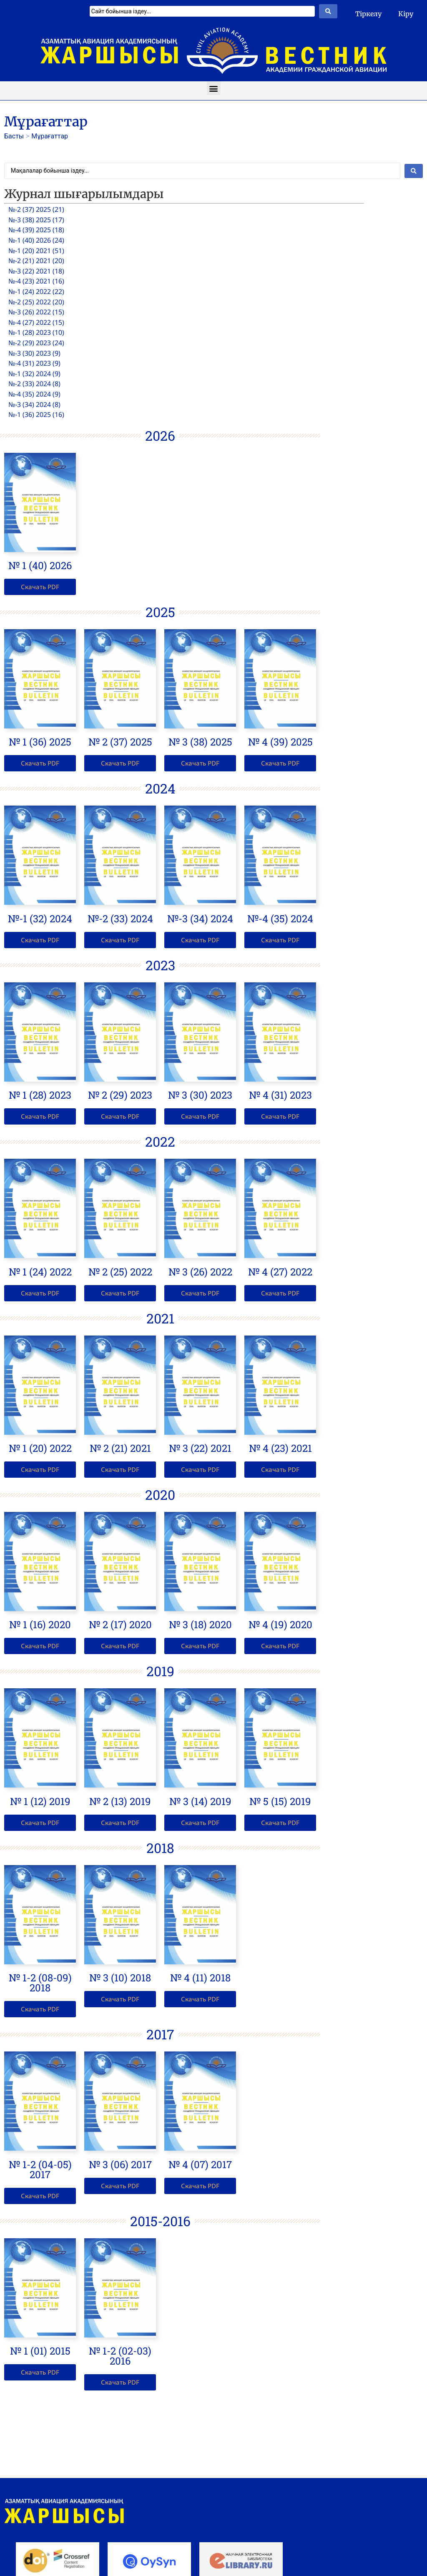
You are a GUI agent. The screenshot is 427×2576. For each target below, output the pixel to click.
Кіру (405, 14)
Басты (14, 136)
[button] (214, 88)
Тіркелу (368, 14)
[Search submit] (328, 11)
